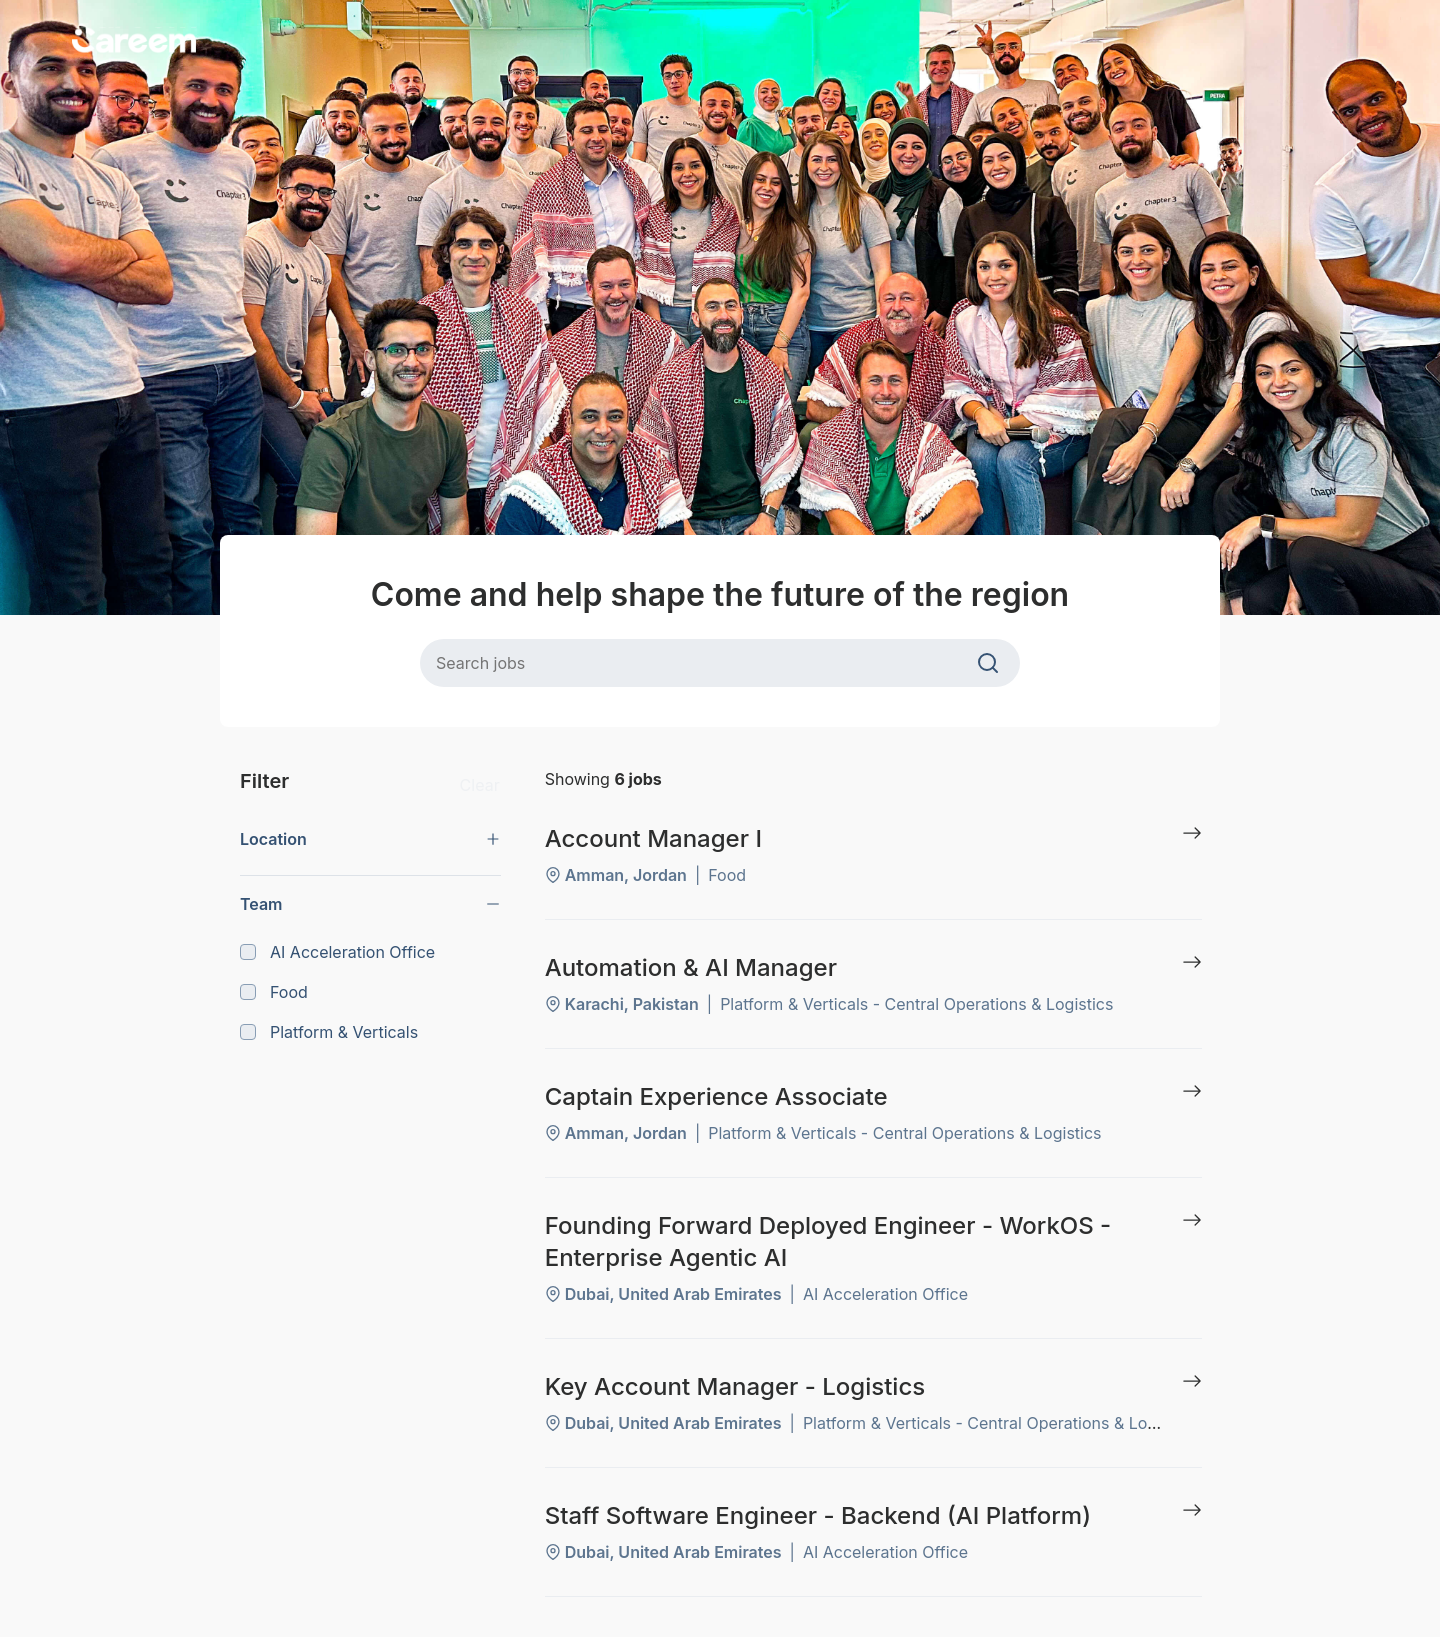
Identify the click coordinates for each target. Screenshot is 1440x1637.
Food (274, 992)
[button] (370, 839)
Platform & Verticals (329, 1032)
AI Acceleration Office (337, 952)
